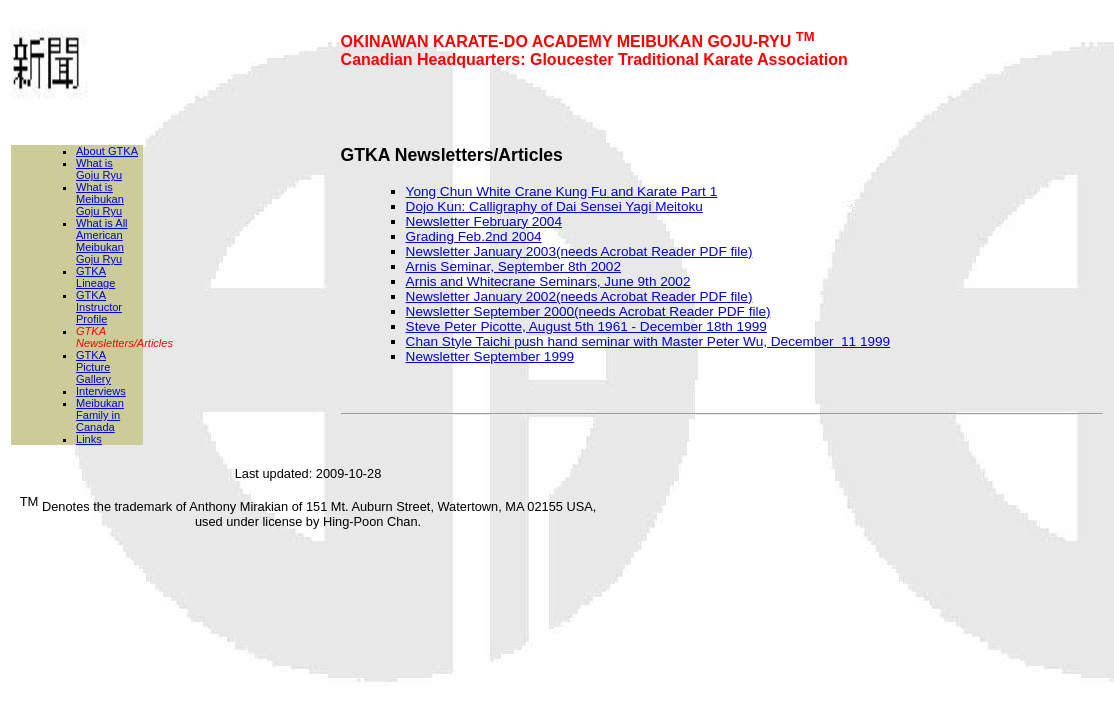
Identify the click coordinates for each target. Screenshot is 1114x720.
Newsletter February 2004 (484, 221)
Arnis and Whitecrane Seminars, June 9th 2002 (548, 281)
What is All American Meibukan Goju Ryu (102, 241)
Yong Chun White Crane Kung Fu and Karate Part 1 (562, 191)
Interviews (101, 391)
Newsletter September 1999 (490, 356)
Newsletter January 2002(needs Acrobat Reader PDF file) (579, 296)
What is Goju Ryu (99, 169)
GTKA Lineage (95, 277)
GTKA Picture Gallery (93, 367)
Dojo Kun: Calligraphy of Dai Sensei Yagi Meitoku (554, 206)
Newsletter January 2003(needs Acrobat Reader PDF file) (579, 251)
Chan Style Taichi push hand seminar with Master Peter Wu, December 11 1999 (648, 341)
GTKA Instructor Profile (99, 307)
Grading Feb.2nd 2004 (474, 236)
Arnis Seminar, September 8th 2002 (513, 266)
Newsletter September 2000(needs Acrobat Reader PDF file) (588, 311)
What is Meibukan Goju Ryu (100, 199)
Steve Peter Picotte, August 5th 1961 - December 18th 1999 (586, 326)
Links (89, 439)
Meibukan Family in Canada (100, 415)
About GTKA (107, 151)
